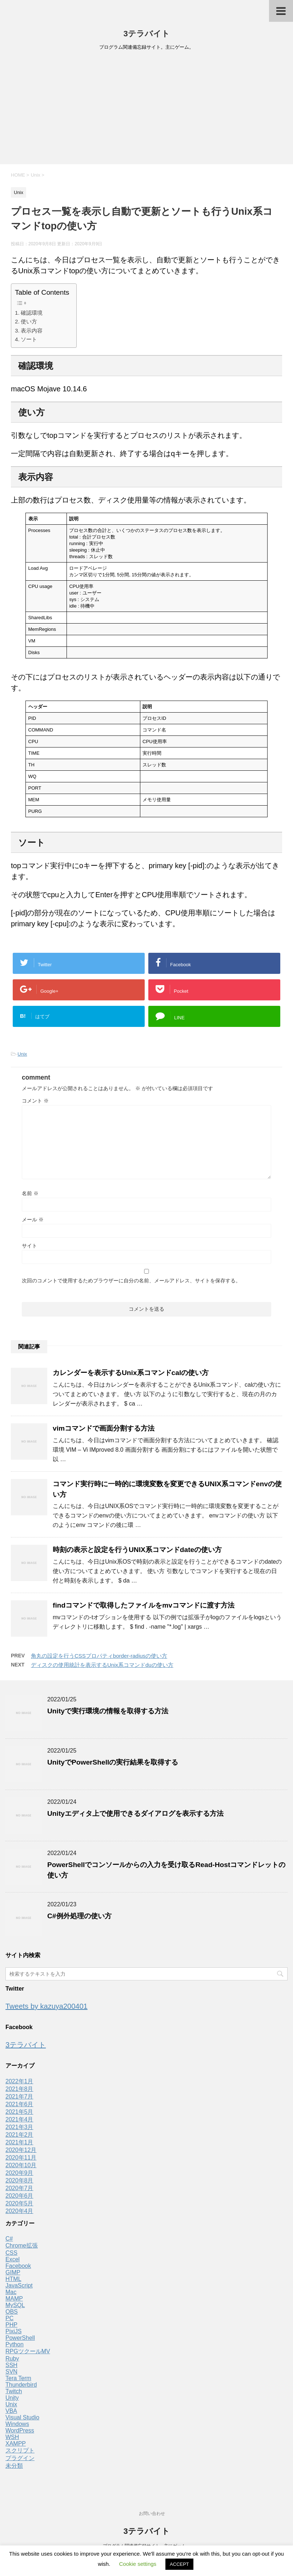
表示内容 (32, 330)
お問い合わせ (152, 2513)
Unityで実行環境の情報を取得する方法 (107, 1711)
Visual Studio (22, 2417)
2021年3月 (19, 2127)
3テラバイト (146, 33)
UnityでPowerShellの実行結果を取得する (112, 1762)
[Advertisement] (146, 110)
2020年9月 (19, 2173)
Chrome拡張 (21, 2245)
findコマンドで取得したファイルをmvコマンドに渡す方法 (143, 1605)
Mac (10, 2292)
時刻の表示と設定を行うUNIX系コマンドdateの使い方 (137, 1549)
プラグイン (20, 2458)
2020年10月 (20, 2165)
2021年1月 (19, 2142)
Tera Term (18, 2378)
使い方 (29, 321)
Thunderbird (21, 2385)
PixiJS (13, 2331)
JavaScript (19, 2285)
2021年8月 (19, 2089)
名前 (30, 1193)
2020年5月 (19, 2203)
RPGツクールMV (27, 2351)
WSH (12, 2437)
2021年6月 (19, 2104)
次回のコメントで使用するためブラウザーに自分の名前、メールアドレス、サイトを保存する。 (131, 1280)
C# (9, 2239)
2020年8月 (19, 2180)
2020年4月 (19, 2211)
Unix (22, 1054)
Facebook (18, 2266)
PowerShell (20, 2338)
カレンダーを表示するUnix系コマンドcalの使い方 (131, 1372)
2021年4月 (19, 2119)
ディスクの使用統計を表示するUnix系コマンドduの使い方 (102, 1665)
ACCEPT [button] (179, 2564)
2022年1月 (19, 2081)
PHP (11, 2325)
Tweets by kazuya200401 (46, 2006)
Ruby (12, 2358)
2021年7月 (19, 2096)
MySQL (15, 2305)
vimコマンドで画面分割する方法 (103, 1428)
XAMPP (15, 2443)
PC (9, 2318)
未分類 (14, 2466)
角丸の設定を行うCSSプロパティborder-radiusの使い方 (99, 1656)
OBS (11, 2312)
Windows (17, 2424)
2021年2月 (19, 2135)
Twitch (13, 2391)
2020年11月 (20, 2157)
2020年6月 (19, 2196)
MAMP (14, 2298)
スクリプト (20, 2450)
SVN (11, 2372)
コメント (35, 1101)
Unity (12, 2398)
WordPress (19, 2430)
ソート (29, 339)
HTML (13, 2279)
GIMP (12, 2272)
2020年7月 (19, 2188)
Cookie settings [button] (138, 2564)
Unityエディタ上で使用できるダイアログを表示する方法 (135, 1813)
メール (33, 1219)
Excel (12, 2259)
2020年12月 (20, 2150)
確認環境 (32, 313)
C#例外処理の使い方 (79, 1916)
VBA (11, 2411)
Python (14, 2344)
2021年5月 (19, 2112)
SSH (11, 2365)
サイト (29, 1246)
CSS (11, 2253)
